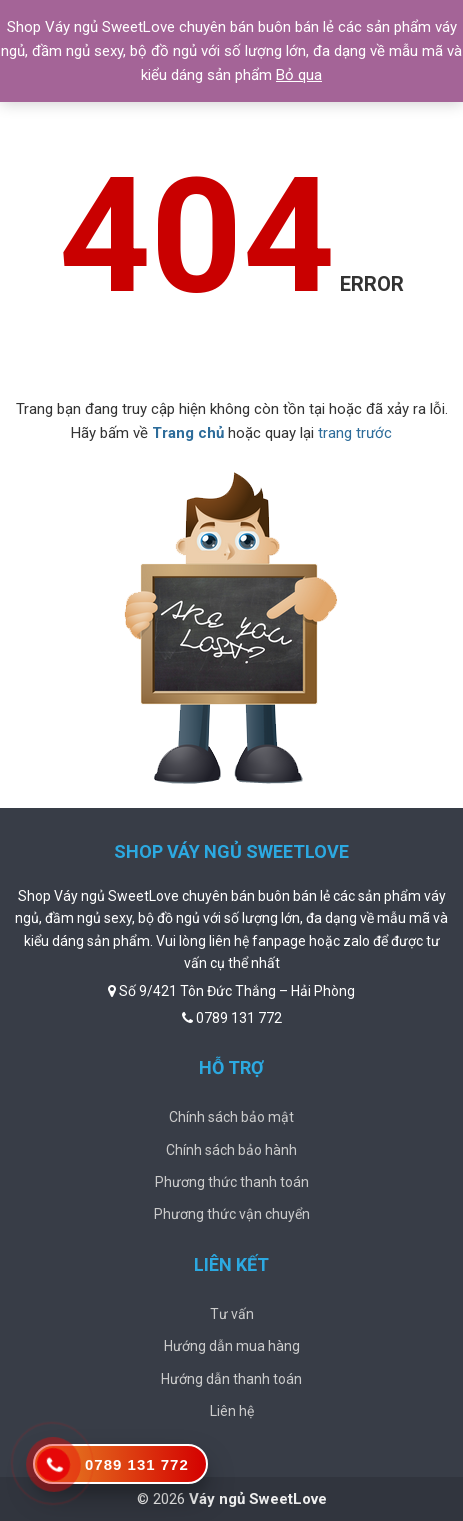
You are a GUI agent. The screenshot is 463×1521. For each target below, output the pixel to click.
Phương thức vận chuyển (232, 1214)
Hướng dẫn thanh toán (231, 1379)
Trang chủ (188, 433)
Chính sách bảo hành (231, 1150)
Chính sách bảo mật (231, 1117)
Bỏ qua (299, 75)
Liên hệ (232, 1411)
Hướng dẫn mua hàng (232, 1346)
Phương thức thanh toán (232, 1182)
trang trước (355, 433)
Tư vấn (232, 1314)
